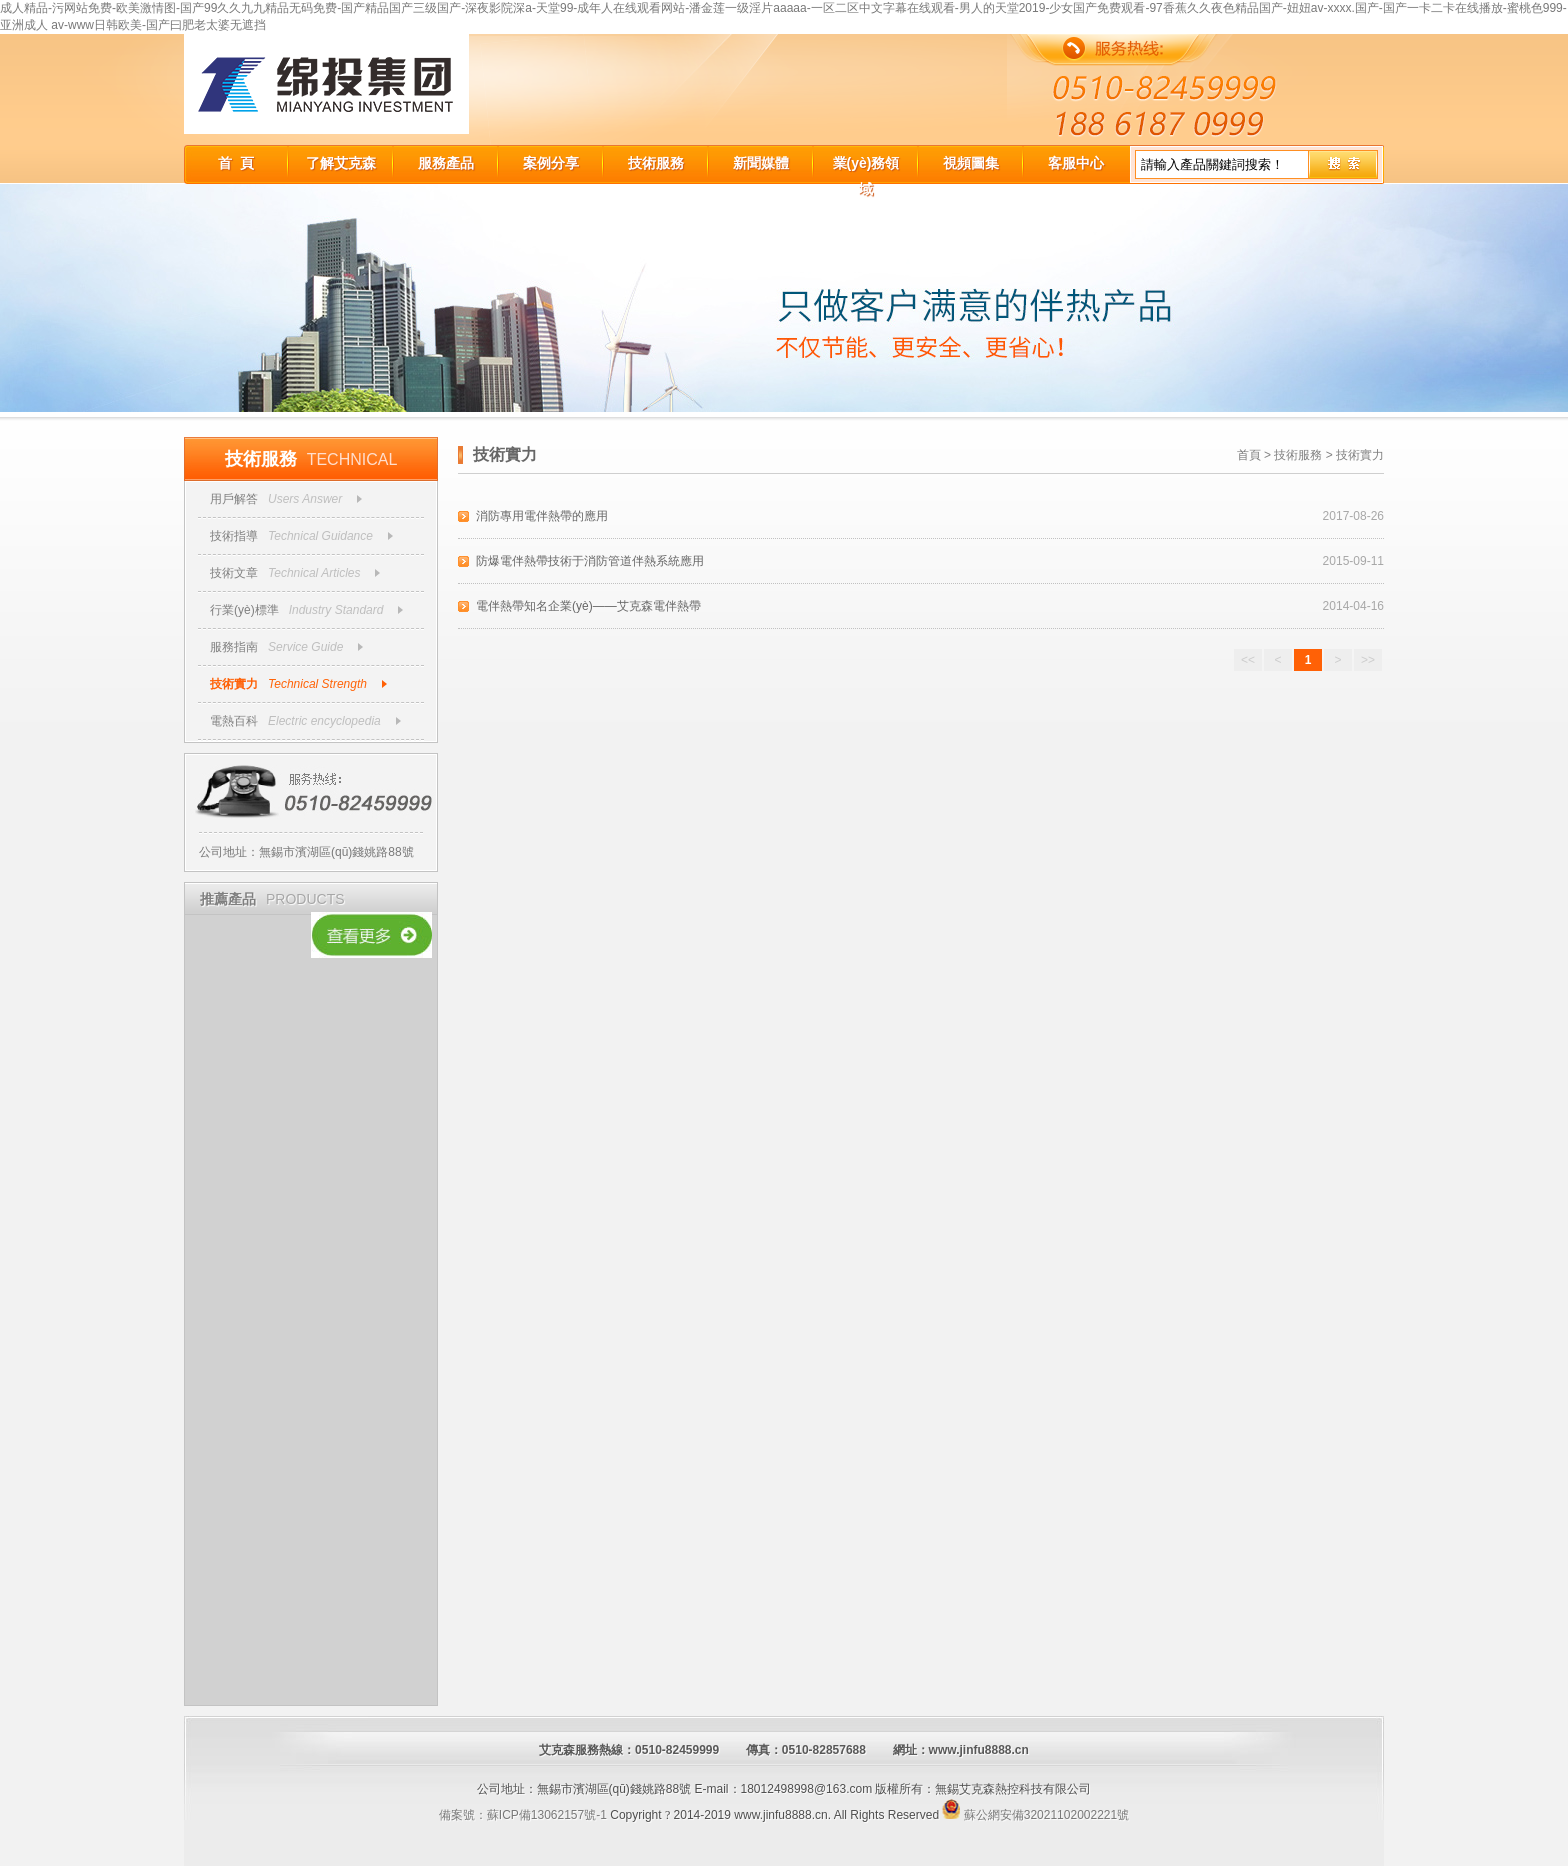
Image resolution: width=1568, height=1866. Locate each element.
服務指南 (234, 647)
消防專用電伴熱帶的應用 (542, 516)
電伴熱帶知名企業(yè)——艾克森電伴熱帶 (588, 606)
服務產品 (446, 163)
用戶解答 (234, 499)
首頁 (1249, 455)
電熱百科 (234, 721)
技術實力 (234, 684)
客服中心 (1076, 163)
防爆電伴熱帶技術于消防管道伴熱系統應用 (590, 561)
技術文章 (234, 573)
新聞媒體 (761, 163)
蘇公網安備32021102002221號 (1035, 1815)
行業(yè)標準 (244, 610)
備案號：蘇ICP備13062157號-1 (523, 1815)
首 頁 (236, 163)
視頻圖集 (971, 163)
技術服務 (656, 163)
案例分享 (551, 163)
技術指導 (234, 536)
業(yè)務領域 (866, 165)
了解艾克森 (341, 163)
